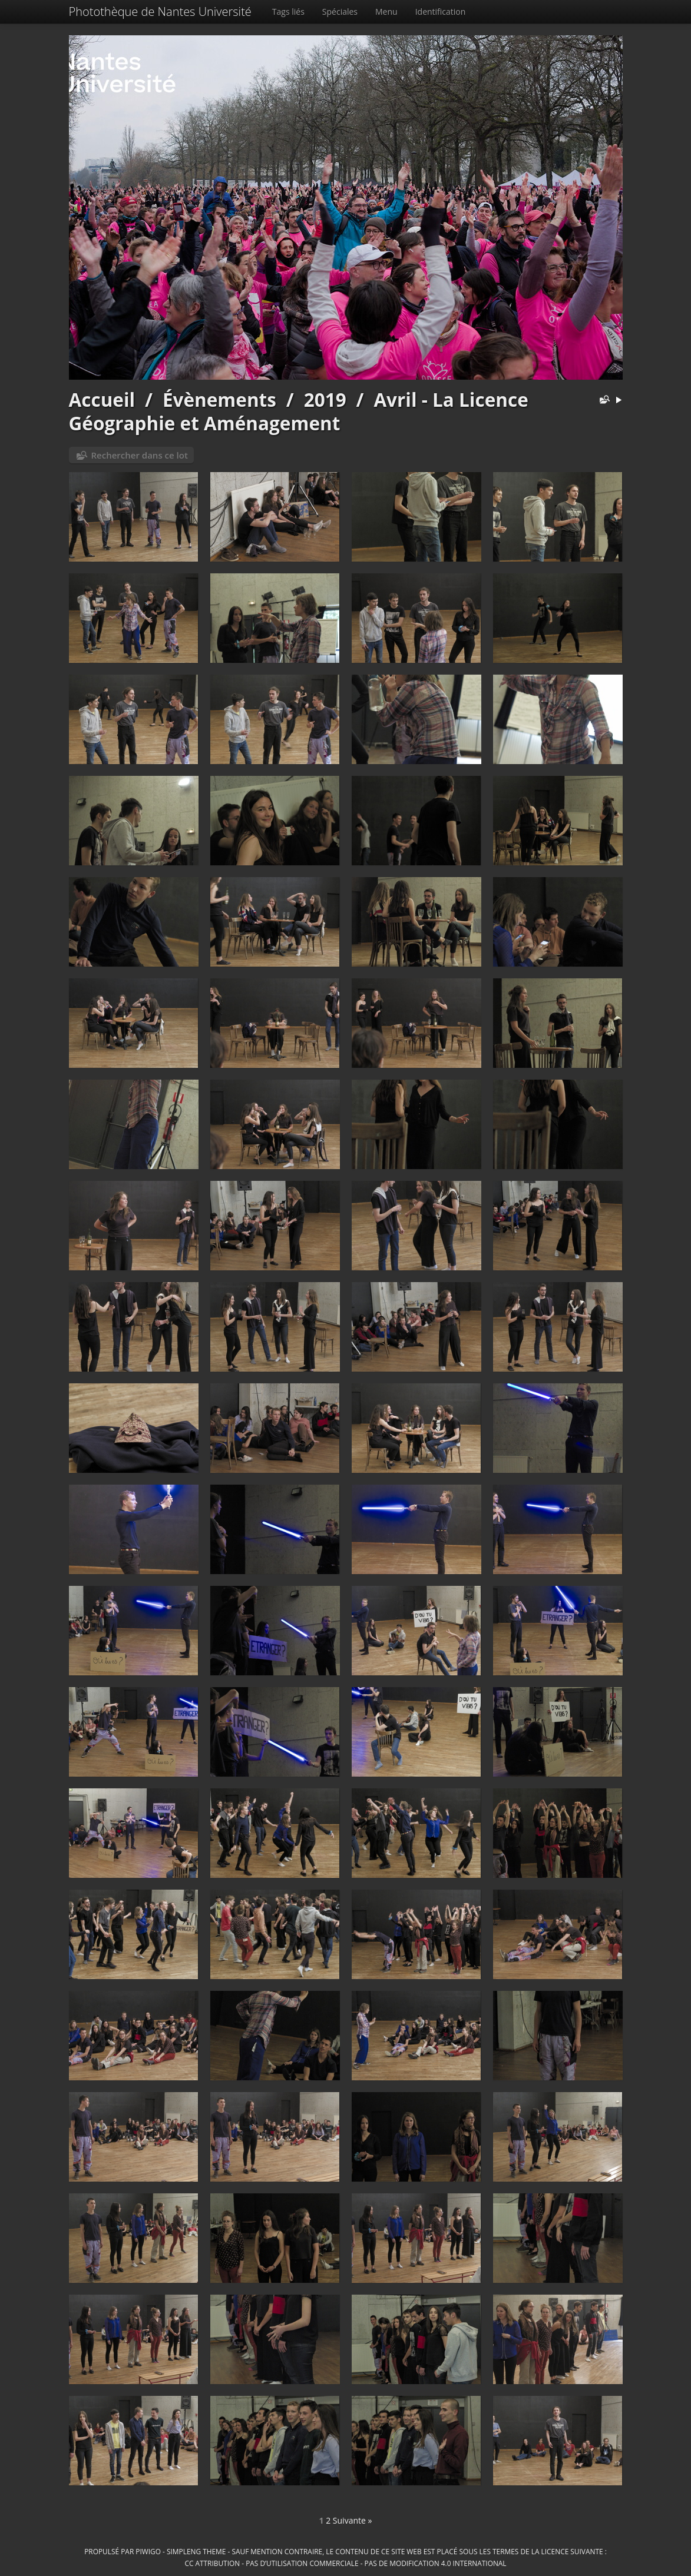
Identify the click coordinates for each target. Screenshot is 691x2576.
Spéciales (340, 11)
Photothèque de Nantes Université (160, 11)
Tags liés (288, 11)
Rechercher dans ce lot (139, 455)
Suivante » (352, 2520)
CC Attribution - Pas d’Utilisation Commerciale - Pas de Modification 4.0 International (345, 2563)
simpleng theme (196, 2551)
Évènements (219, 399)
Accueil (102, 399)
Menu (386, 11)
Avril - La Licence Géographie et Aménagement (298, 411)
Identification (440, 11)
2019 (325, 399)
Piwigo (148, 2551)
